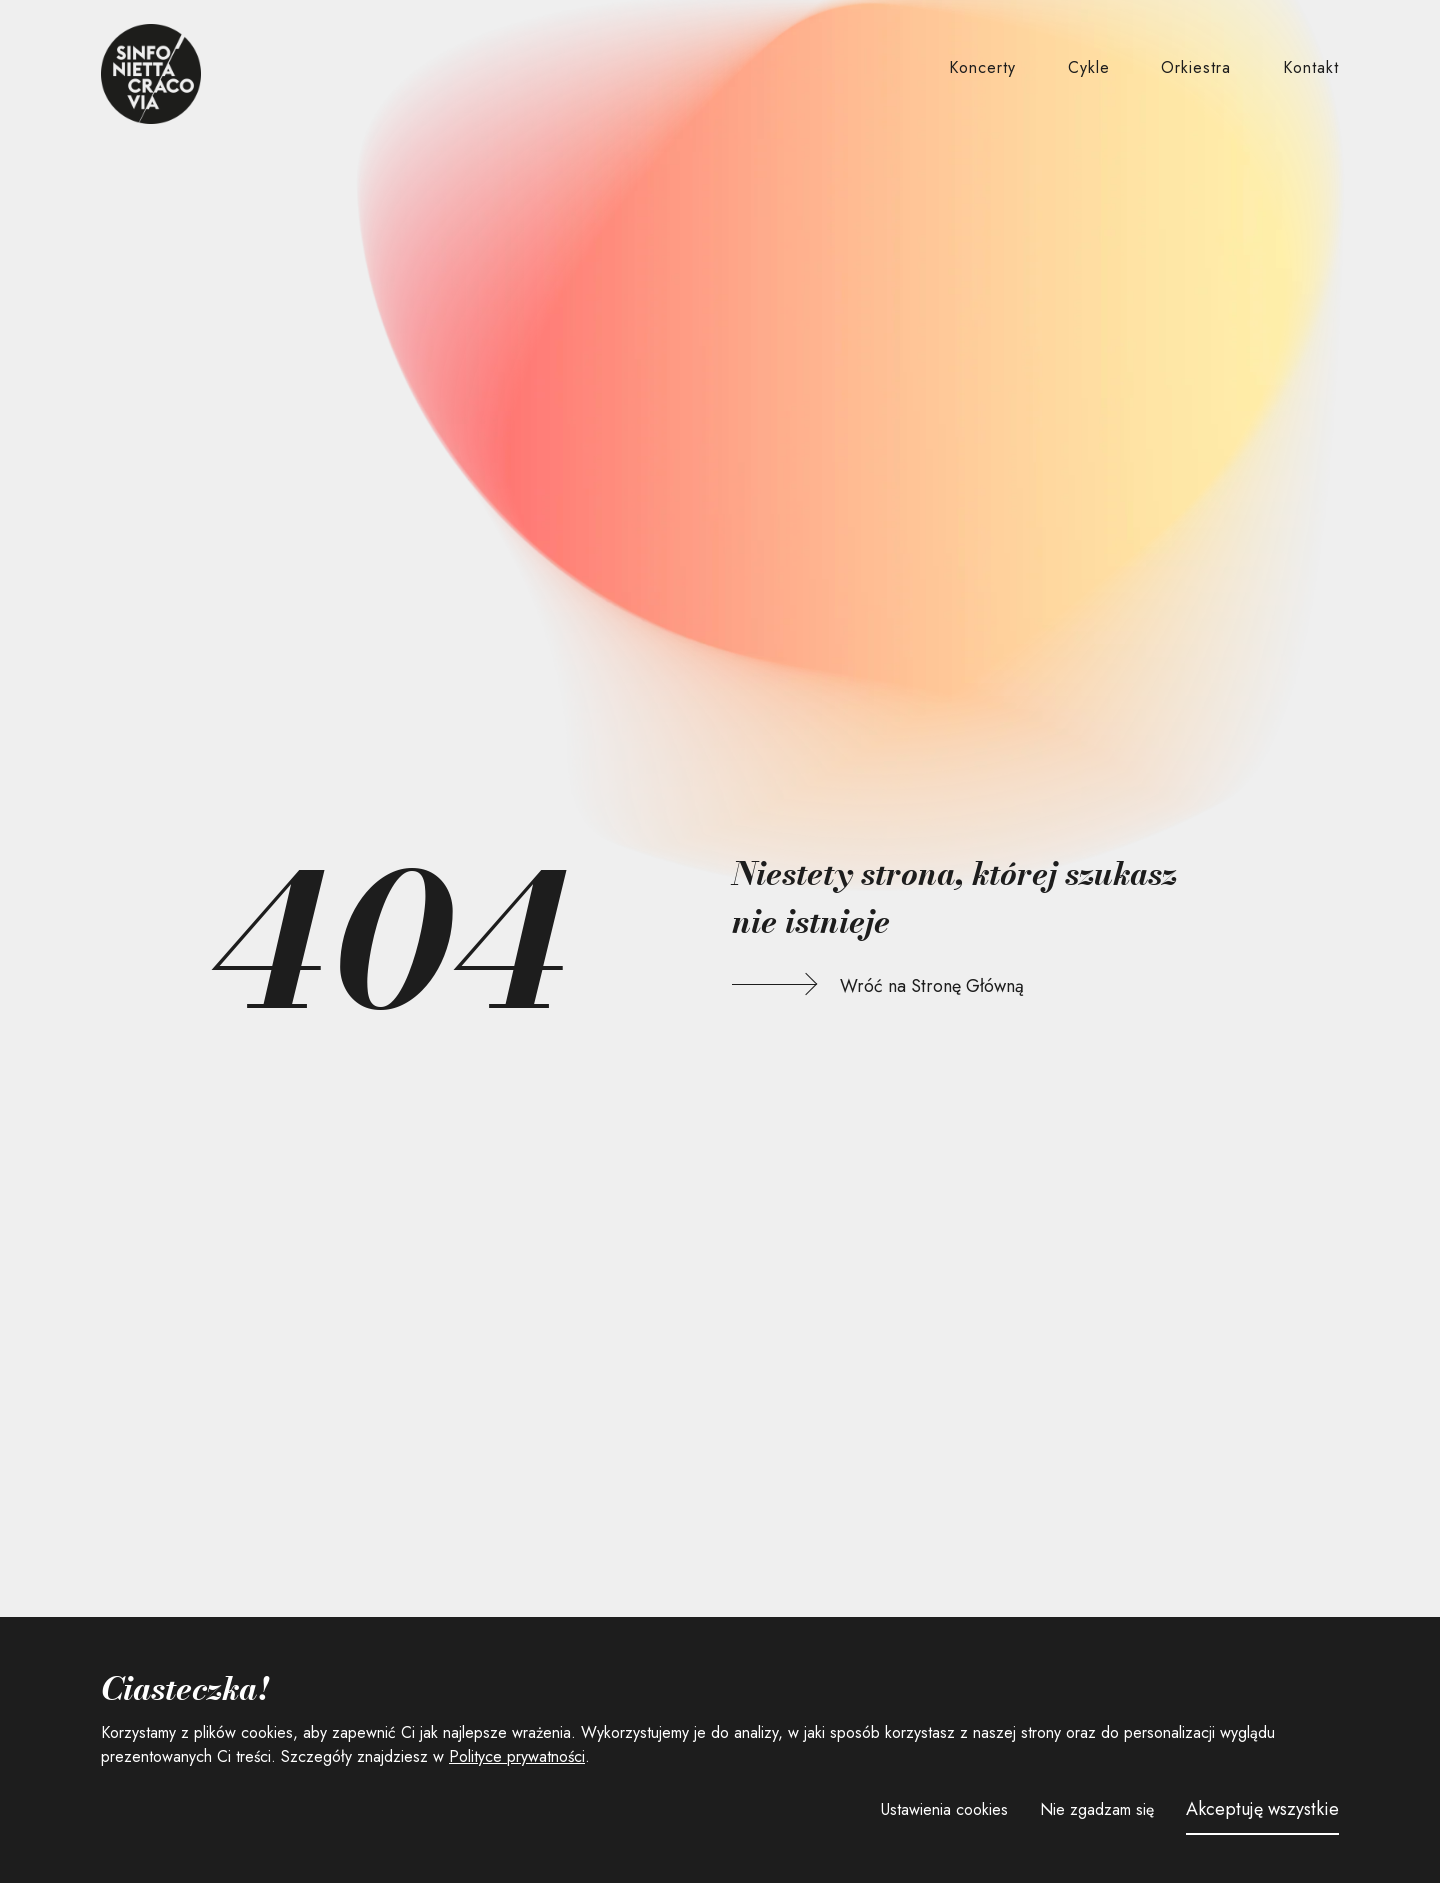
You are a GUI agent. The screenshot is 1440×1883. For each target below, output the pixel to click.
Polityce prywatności (517, 1756)
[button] (982, 68)
